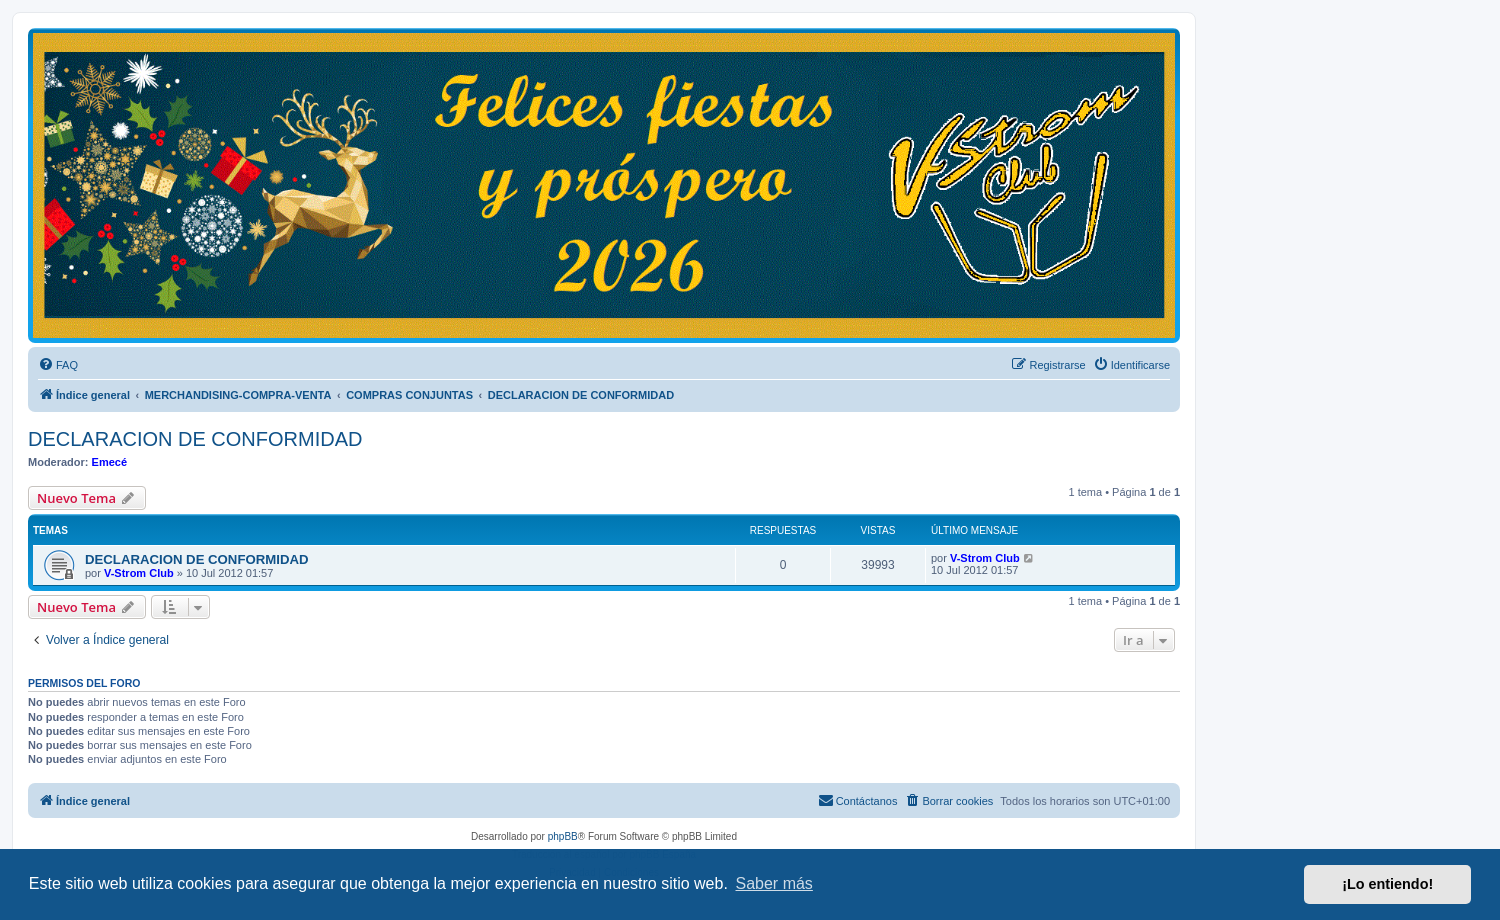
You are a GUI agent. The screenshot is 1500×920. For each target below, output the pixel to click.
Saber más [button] (774, 883)
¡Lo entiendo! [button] (1387, 884)
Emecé (109, 462)
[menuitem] (58, 365)
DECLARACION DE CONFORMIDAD (195, 439)
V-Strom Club (139, 573)
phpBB (563, 836)
